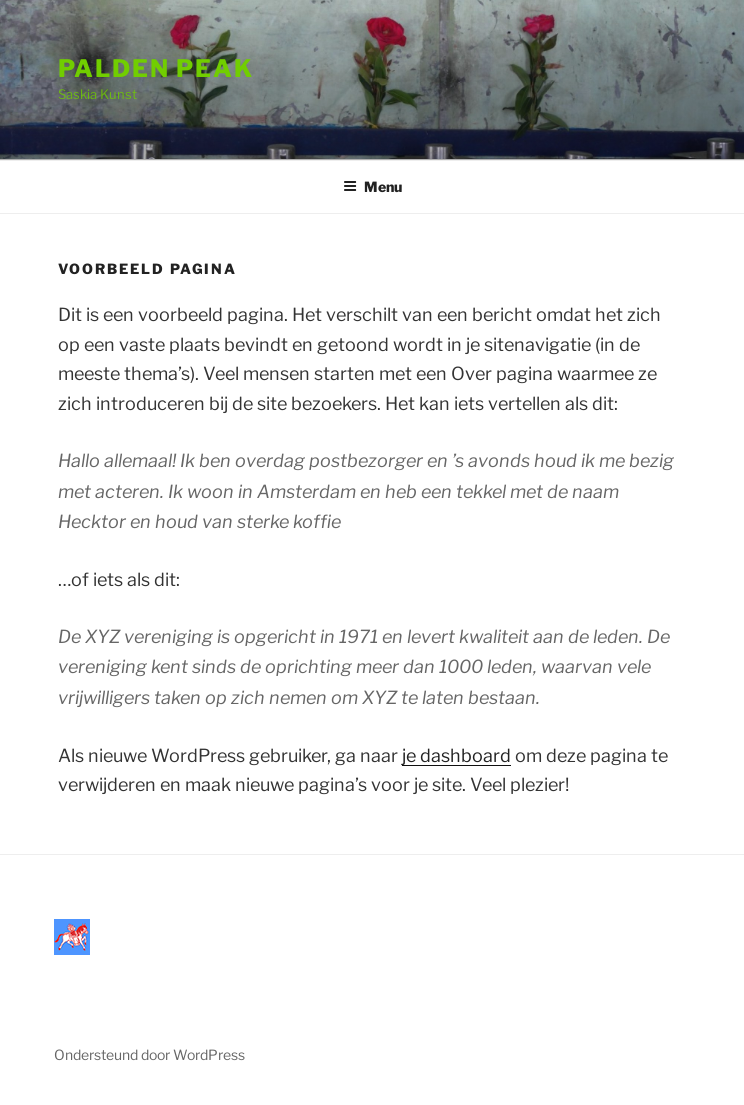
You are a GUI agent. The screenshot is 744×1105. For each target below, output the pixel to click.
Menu (372, 186)
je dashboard (456, 755)
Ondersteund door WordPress (149, 1054)
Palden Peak (156, 68)
